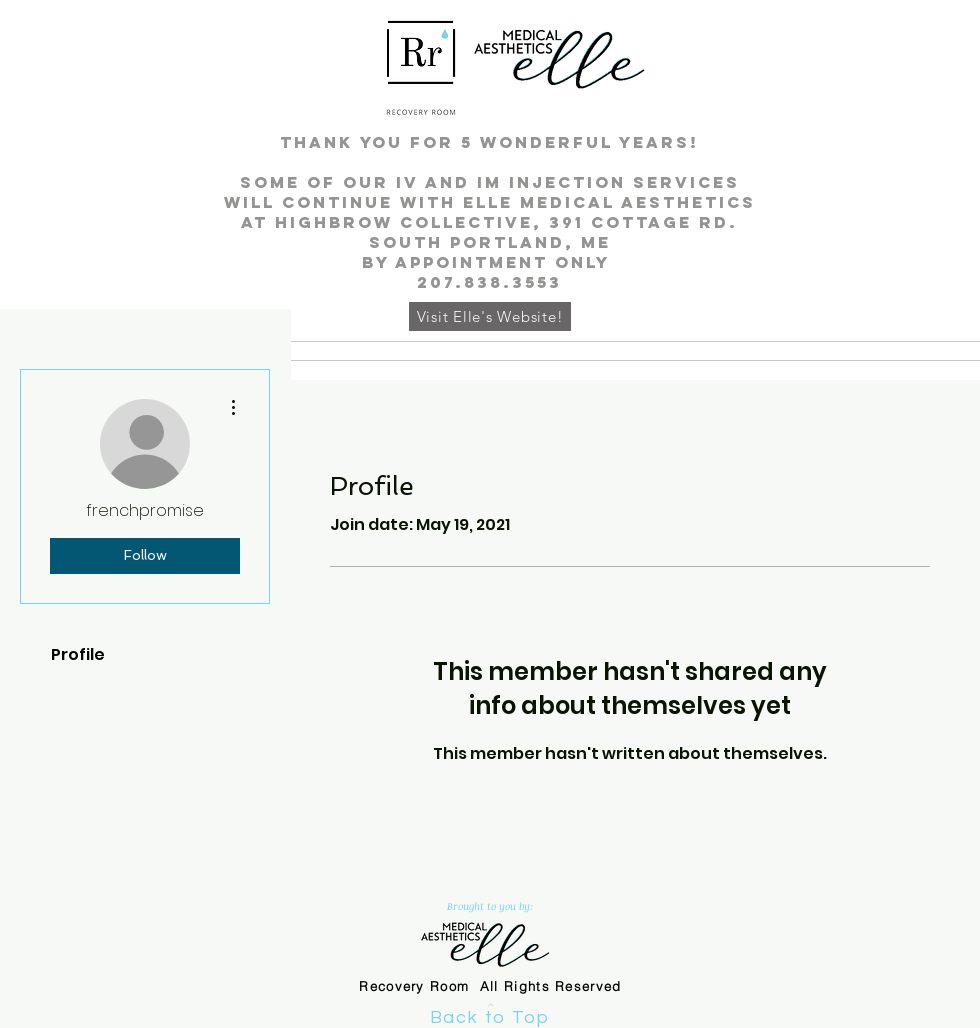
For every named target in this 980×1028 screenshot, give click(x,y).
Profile (78, 654)
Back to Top (490, 1017)
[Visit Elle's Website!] (490, 316)
